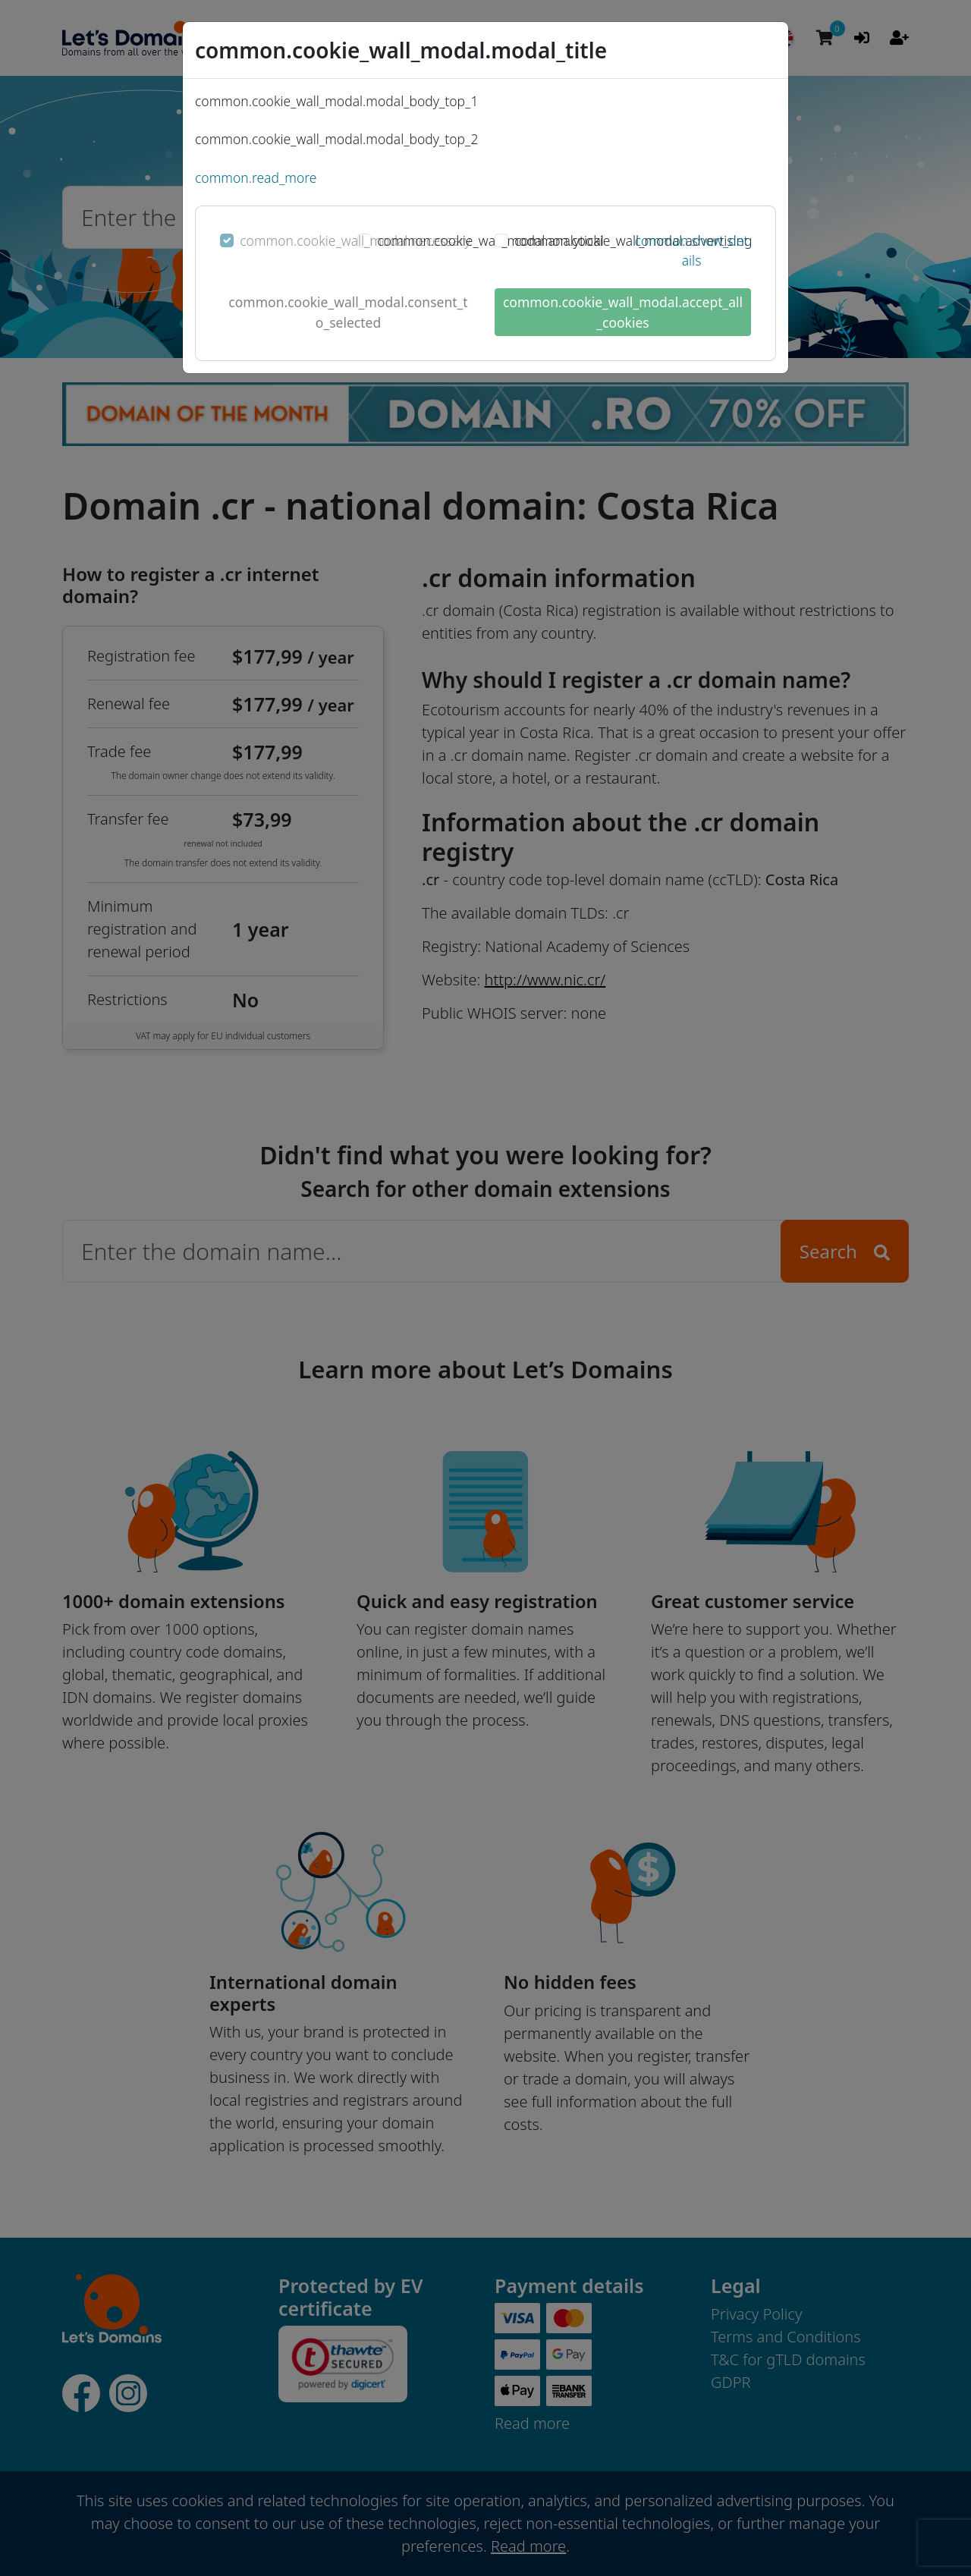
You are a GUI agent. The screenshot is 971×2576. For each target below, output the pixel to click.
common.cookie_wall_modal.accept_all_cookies (623, 312)
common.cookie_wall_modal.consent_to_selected (347, 312)
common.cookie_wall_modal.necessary (355, 240)
